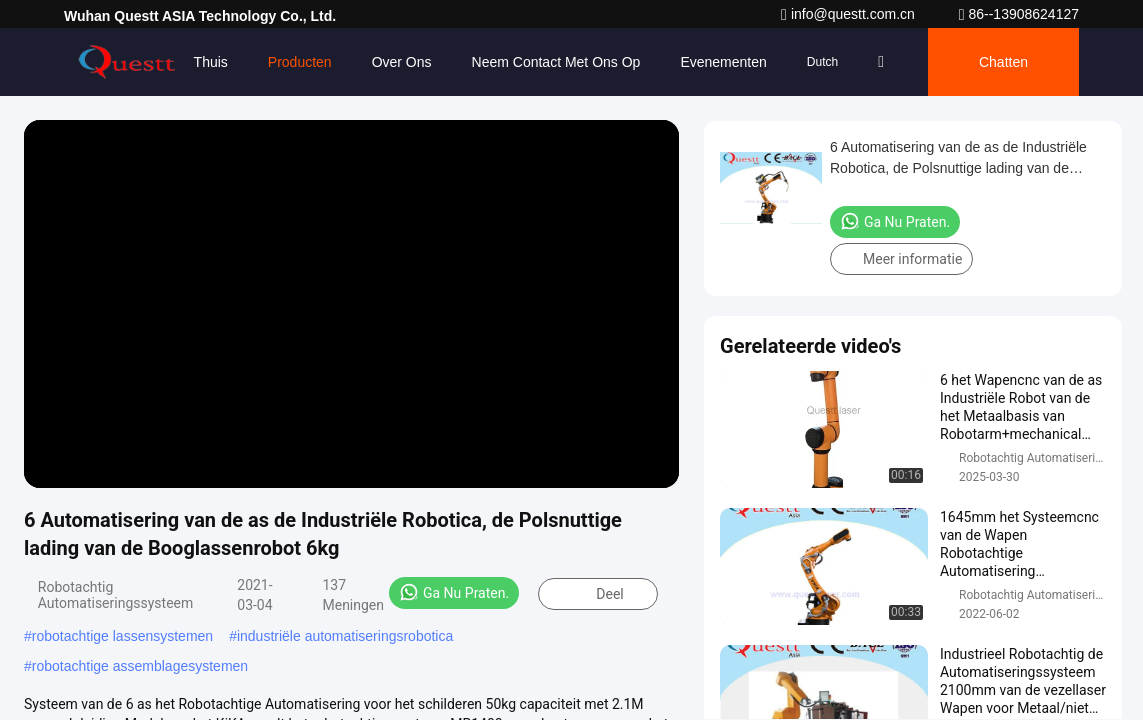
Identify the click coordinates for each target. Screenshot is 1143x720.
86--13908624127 (1019, 14)
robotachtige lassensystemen (122, 636)
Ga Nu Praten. (454, 592)
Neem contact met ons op (556, 62)
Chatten (1003, 62)
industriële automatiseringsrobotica (345, 636)
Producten (300, 62)
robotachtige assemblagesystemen (140, 666)
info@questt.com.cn (850, 14)
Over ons (402, 62)
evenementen (723, 62)
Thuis (211, 62)
